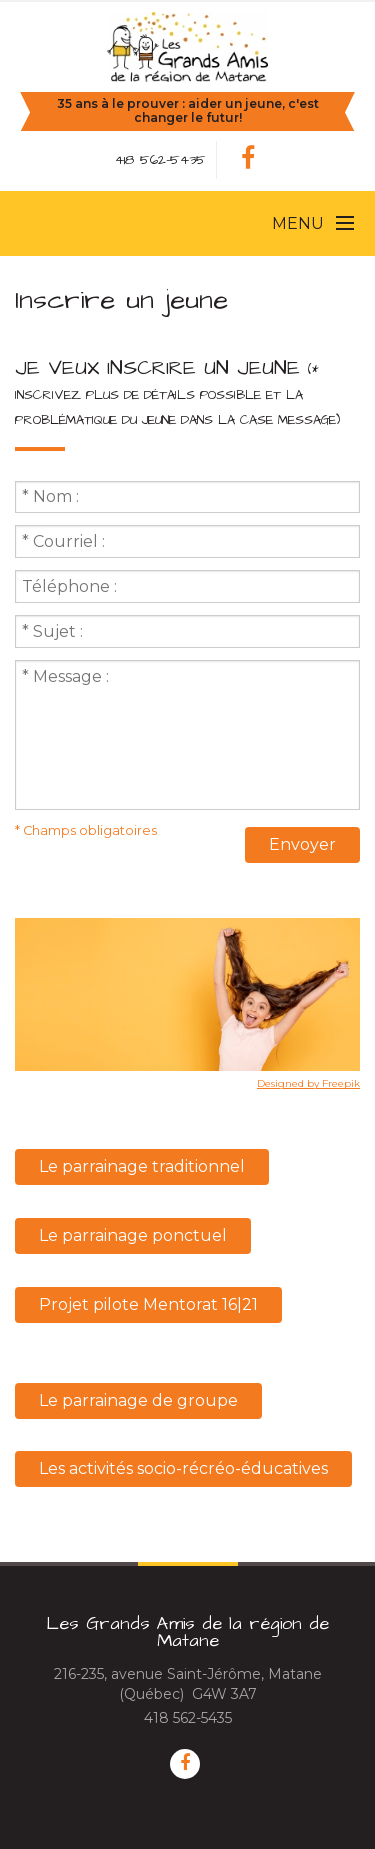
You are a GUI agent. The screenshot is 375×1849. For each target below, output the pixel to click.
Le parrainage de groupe (138, 1400)
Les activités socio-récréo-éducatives (183, 1468)
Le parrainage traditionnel (142, 1166)
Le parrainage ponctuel (133, 1235)
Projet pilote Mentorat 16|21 (148, 1304)
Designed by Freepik (308, 1083)
